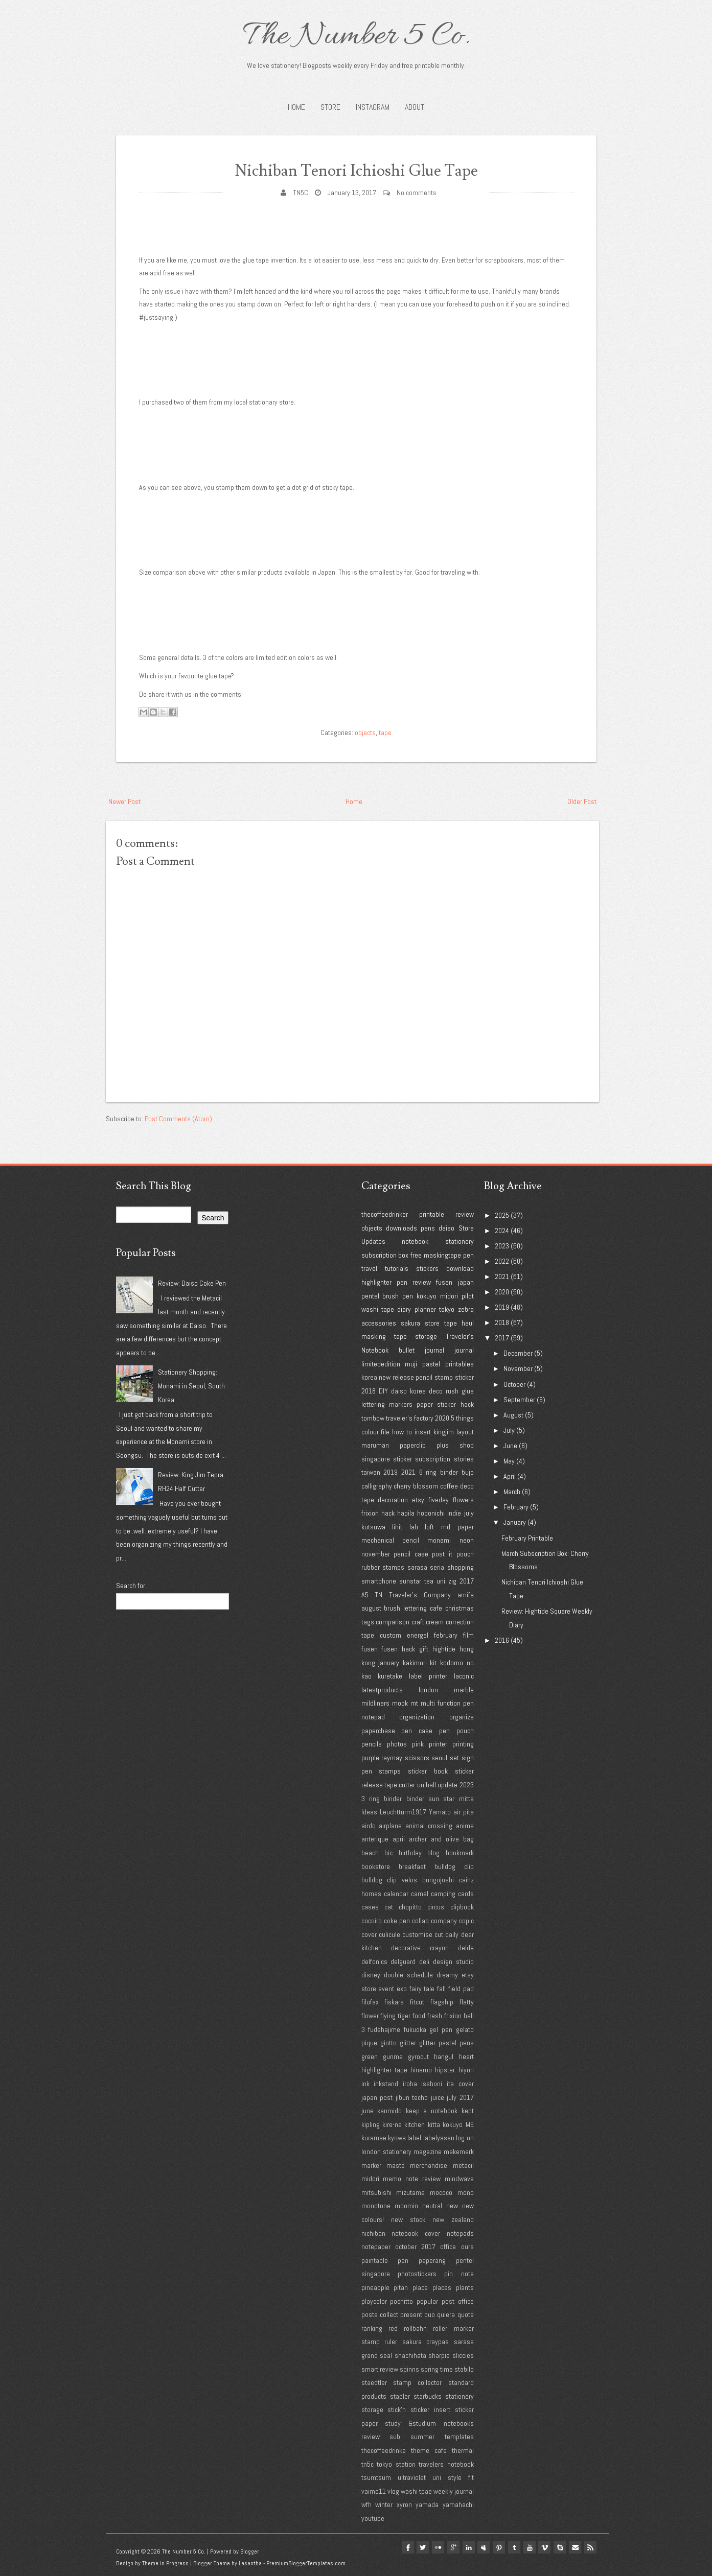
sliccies (463, 2355)
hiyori (466, 2069)
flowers (463, 1499)
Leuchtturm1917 (403, 1811)
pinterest (492, 2547)
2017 (467, 1581)
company (444, 1920)
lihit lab (405, 1526)
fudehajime (384, 2029)
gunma (393, 2056)
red (393, 2328)
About (414, 107)
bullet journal (421, 1350)
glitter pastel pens (446, 2042)
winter (384, 2504)
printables (459, 1363)
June (510, 1445)
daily (451, 1934)
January (514, 1522)
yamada (427, 2504)
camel (419, 1893)
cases (370, 1906)
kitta (434, 2124)
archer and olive (434, 1839)
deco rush (443, 1391)
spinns (409, 2369)
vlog (393, 2491)
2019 (390, 1472)
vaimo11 (373, 2491)
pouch (465, 1553)
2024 (502, 1230)
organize (461, 1716)
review (464, 1214)
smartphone (378, 1581)
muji (411, 1363)
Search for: (131, 1585)
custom (390, 1635)
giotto (388, 2042)
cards (466, 1893)
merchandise (428, 2165)
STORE (330, 107)
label (414, 2137)
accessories (378, 1323)
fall (441, 1988)
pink (418, 1743)
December (518, 1353)
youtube (372, 2518)
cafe (436, 1608)
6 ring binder (438, 1472)
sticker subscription (421, 1458)
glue (468, 1391)
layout (465, 1431)
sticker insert (430, 2409)
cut (438, 1934)
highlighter (376, 1282)
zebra (466, 1309)
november (375, 1553)
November (518, 1368)
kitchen (414, 2124)
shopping (460, 1567)
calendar (396, 1893)
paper (425, 1404)
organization (416, 1716)
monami (439, 1540)
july (469, 1513)
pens (428, 1228)
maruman (375, 1445)
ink (365, 2083)
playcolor (374, 2301)
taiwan (370, 1472)
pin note (458, 2273)
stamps (390, 1771)
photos (397, 1743)
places (441, 2287)
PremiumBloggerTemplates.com (306, 2563)
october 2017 (415, 2246)
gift (423, 1648)
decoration (393, 1499)
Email (574, 2547)
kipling (370, 2124)
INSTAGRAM (372, 107)
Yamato (440, 1811)
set (454, 1757)
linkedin (459, 2547)
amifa (465, 1594)
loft (429, 1526)
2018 (368, 1391)
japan (466, 1282)
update (447, 1784)
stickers (427, 1268)
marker (371, 2165)
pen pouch (456, 1730)
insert (423, 1431)
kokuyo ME (458, 2124)
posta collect (379, 2314)
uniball (426, 1784)
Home (296, 107)
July (509, 1430)
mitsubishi (376, 2192)
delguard (403, 1961)
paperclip (413, 1445)
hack (388, 1513)
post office (458, 2301)
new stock (408, 2219)
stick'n (396, 2409)
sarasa (417, 1567)
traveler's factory (409, 1418)
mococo (441, 2192)
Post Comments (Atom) (178, 1118)
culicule (389, 1934)
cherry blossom (416, 1486)
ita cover (460, 2083)
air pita (463, 1811)
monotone (376, 2205)
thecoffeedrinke (383, 2450)
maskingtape (442, 1255)
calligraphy (376, 1486)
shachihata (410, 2355)
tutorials (396, 1268)
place (420, 2287)
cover (369, 1934)
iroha (410, 2083)
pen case (416, 1730)
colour (370, 1431)
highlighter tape (384, 2069)
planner (425, 1309)
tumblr (508, 2547)
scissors (417, 1757)
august (371, 1608)
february (445, 1635)
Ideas (369, 1811)
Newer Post (124, 801)
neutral (432, 2205)
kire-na (392, 2124)
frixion (370, 1513)
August (513, 1415)
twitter (410, 2547)
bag (468, 1839)
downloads (401, 1228)
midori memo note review (401, 2178)
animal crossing (429, 1825)
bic (388, 1852)
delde (466, 1947)
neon (467, 1540)
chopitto (410, 1906)
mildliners (375, 1703)
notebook (415, 1241)
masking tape (384, 1336)
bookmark (460, 1852)
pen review (414, 1282)
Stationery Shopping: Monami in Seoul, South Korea (191, 1385)
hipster (445, 2069)
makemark (459, 2151)
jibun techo (412, 2097)
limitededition (380, 1363)
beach (370, 1852)
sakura (410, 1323)
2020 (442, 1418)
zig (452, 1581)
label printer (428, 1676)
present (411, 2314)
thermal (463, 2450)
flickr (427, 2547)
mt (414, 1703)
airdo (368, 1825)
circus (435, 1906)
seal (386, 2355)
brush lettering (405, 1608)
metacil (463, 2165)
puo (429, 2314)
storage (426, 1336)
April (509, 1476)
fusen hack (398, 1648)
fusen (444, 1282)
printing (463, 1743)
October (514, 1384)
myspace (476, 2547)
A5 (365, 1594)
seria (437, 1567)
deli (424, 1961)
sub (394, 2436)
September (519, 1399)
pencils (371, 1743)
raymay (391, 1757)
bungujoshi (438, 1879)
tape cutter (399, 1784)
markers (400, 1404)
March (511, 1491)
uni (441, 1581)
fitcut (417, 2001)
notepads (460, 2233)
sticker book (428, 1771)
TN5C (300, 192)
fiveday (438, 1499)
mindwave (459, 2178)
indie (454, 1513)
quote (465, 2314)
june (367, 2110)
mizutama (410, 2192)
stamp (443, 1377)
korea (369, 1377)
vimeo (541, 2547)
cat (388, 1906)
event (386, 1988)
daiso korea (408, 1391)
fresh (434, 2015)
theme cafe (429, 2450)
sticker (464, 1377)
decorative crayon (420, 1947)
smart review (379, 2369)
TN (378, 1594)
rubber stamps (383, 1567)
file (385, 1431)
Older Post (581, 801)
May (509, 1461)
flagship (441, 2001)
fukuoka (415, 2029)
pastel (431, 1363)
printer (438, 1743)
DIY (383, 1391)
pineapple (375, 2287)
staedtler (374, 2382)
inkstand (386, 2083)
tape (385, 732)
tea (428, 1581)
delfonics (374, 1961)
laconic (464, 1676)
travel (369, 1268)
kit (433, 1662)
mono (465, 2192)
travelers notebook (446, 2464)
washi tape (377, 1309)
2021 (408, 1472)
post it (442, 1553)
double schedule (408, 1974)
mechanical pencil (390, 1540)
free (416, 1255)
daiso (446, 1228)
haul (468, 1323)
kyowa (397, 2137)
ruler (390, 2341)
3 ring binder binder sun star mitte (417, 1798)
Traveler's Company (420, 1594)
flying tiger (395, 2015)
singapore (375, 1458)
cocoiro (371, 1920)
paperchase (378, 1730)
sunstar (410, 1581)
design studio (453, 1961)
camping (443, 1893)
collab (420, 1920)
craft (417, 1621)
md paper (457, 1526)
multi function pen (447, 1703)
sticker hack (455, 1404)
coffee (449, 1486)
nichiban (373, 2233)
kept (468, 2110)
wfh (366, 2504)
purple (370, 1757)
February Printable (527, 1538)
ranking (371, 2328)
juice (437, 2097)
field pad (461, 1988)
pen (468, 1255)
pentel (370, 1296)
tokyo (446, 1309)
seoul (439, 1757)
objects (365, 732)
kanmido (389, 2110)
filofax (370, 2001)
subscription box (385, 1255)
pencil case (411, 1553)
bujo (468, 1472)
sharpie (439, 2355)
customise (417, 1934)
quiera (446, 2314)
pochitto (401, 2301)
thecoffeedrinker (384, 1214)
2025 (502, 1215)
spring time (437, 2369)
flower (370, 2015)
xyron (404, 2504)
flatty (467, 2001)
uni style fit (453, 2477)
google (443, 2547)
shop (467, 1445)
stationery (459, 1241)
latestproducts (382, 1689)
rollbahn (415, 2328)
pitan (401, 2287)
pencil (424, 1377)
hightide (443, 1648)
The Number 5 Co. (356, 36)
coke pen (397, 1920)
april (399, 1839)
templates (459, 2436)
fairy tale (422, 1988)
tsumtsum (376, 2477)
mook (400, 1703)
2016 (502, 1640)
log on (464, 2137)
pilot (468, 1296)
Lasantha (250, 2563)
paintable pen (385, 2260)
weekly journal (453, 2491)
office (448, 2246)
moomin (406, 2205)
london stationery (386, 2151)
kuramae (373, 2137)
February (516, 1506)
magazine (428, 2151)
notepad (373, 1716)
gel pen (440, 2029)
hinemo (421, 2069)
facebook (394, 2547)
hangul (443, 2056)
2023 (467, 1784)
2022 (502, 1261)
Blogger (249, 2551)
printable (431, 1214)
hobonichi (431, 1513)
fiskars (394, 2001)
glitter (408, 2042)
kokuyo (427, 1296)
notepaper (376, 2246)
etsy (418, 1499)
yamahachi (458, 2504)
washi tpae (416, 2491)
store (432, 1323)
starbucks (428, 2396)
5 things (462, 1418)
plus (443, 1445)
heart (466, 2056)
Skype (558, 2547)
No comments (417, 192)
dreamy (447, 1974)
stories (464, 1458)
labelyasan (438, 2137)
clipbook (462, 1906)
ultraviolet (412, 2477)
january (388, 1662)
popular (427, 2301)
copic (466, 1920)
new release (396, 1377)
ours (467, 2246)
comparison (392, 1621)
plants (465, 2287)
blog (433, 1852)
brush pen (397, 1296)
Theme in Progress (165, 2563)
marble (464, 1689)
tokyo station (396, 2464)
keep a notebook (431, 2110)
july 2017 (460, 2097)
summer (422, 2436)
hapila (406, 1513)
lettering (373, 1404)
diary (404, 1309)
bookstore (375, 1866)
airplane (390, 1825)
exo (402, 1988)
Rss (590, 2547)
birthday (410, 1852)
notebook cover (416, 2233)
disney (370, 1974)
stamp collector (417, 2382)
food (418, 2015)
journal (464, 1350)
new (452, 2205)
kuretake (390, 1676)
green (369, 2056)
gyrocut (418, 2056)
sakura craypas (425, 2341)
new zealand (453, 2219)
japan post (377, 2097)
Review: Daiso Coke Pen (192, 1283)
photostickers (417, 2273)
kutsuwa (373, 1526)
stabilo (464, 2369)
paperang (432, 2260)
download (460, 1268)
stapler (400, 2396)
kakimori (415, 1662)
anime (465, 1825)
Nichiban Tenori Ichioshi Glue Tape (356, 169)
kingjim (443, 1431)
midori (449, 1296)
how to (402, 1431)
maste (395, 2165)
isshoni (431, 2083)
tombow (372, 1418)
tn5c (367, 2464)
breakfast (412, 1866)
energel (417, 1635)
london (428, 1689)
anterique (374, 1839)
